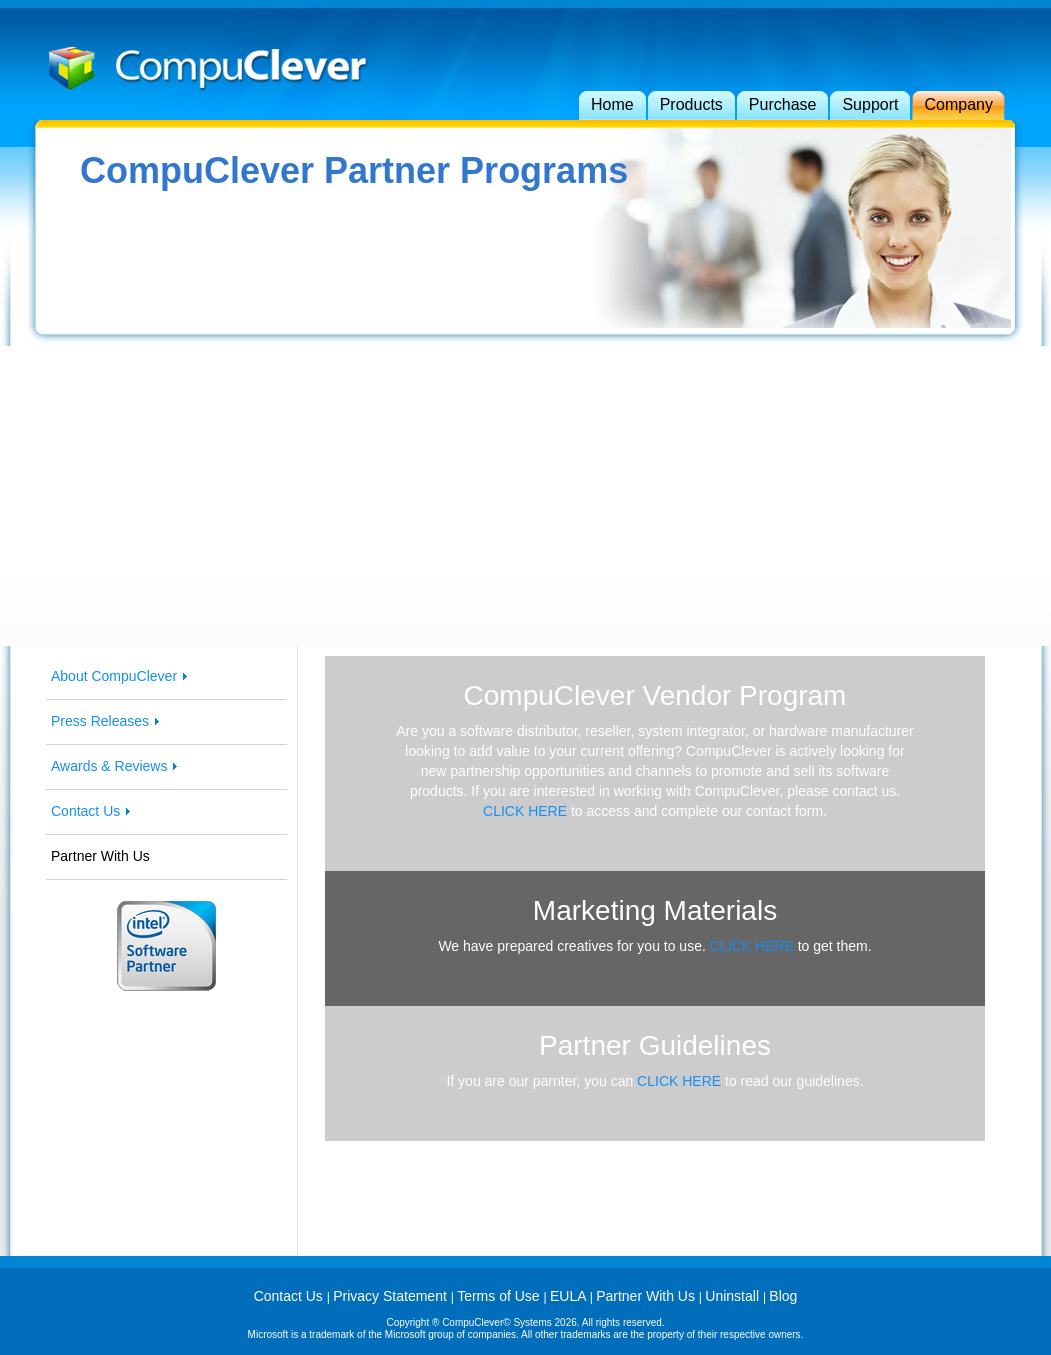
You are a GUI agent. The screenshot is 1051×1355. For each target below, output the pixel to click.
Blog (783, 1296)
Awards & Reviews (109, 766)
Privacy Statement (392, 1296)
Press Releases (100, 721)
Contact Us (85, 811)
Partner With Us (647, 1296)
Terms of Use (500, 1296)
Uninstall (734, 1296)
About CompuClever (114, 676)
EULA (570, 1296)
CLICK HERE (525, 811)
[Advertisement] (526, 496)
